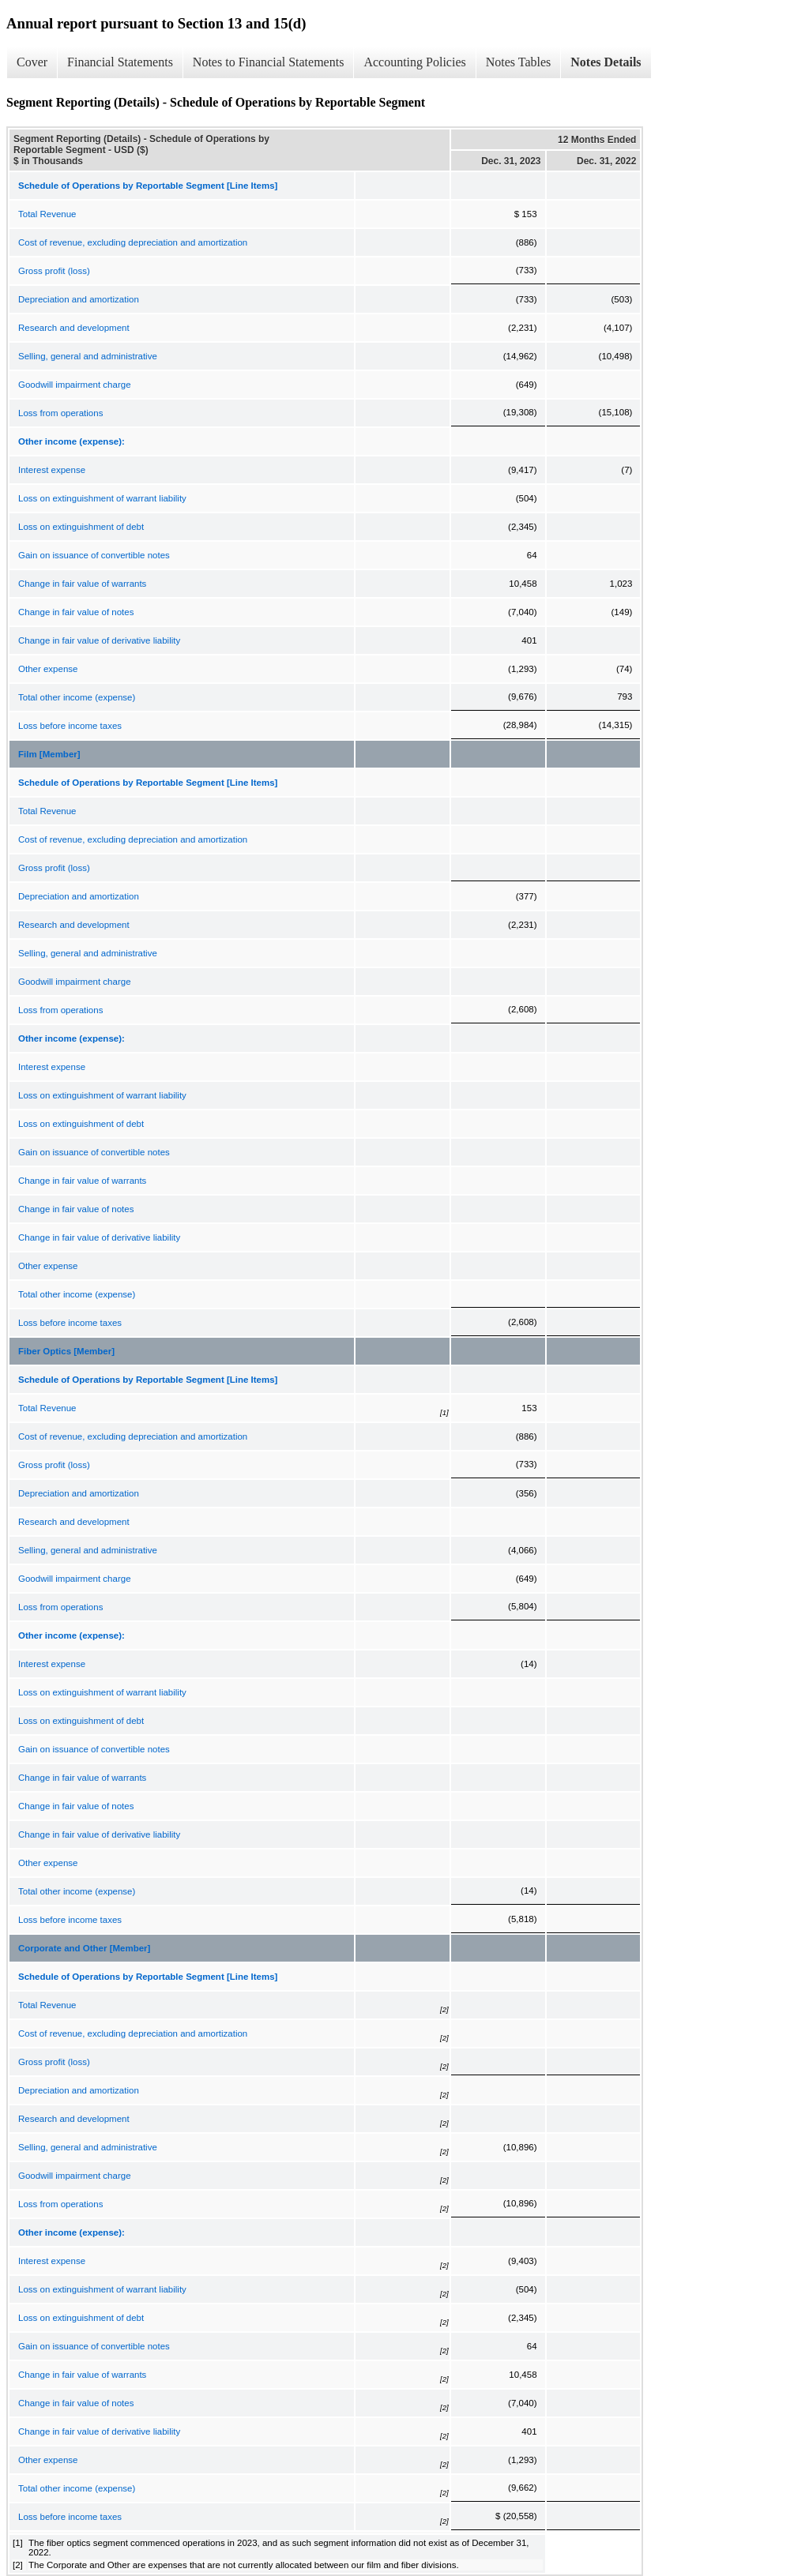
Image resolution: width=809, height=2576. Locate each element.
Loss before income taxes (70, 725)
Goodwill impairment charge (74, 384)
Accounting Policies (414, 62)
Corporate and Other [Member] (84, 1948)
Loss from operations (60, 413)
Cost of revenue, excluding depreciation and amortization (132, 242)
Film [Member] (49, 754)
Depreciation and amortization (78, 299)
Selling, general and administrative (87, 356)
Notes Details (605, 62)
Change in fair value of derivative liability (99, 640)
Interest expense (51, 470)
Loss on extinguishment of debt (81, 526)
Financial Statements (120, 62)
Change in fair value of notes (76, 612)
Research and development (74, 327)
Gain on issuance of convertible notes (94, 555)
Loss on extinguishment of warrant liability (102, 498)
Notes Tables (518, 62)
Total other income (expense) (76, 697)
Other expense (47, 669)
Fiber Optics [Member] (66, 1351)
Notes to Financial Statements (268, 62)
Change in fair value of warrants (82, 583)
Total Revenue (47, 214)
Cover (32, 62)
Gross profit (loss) (54, 271)
